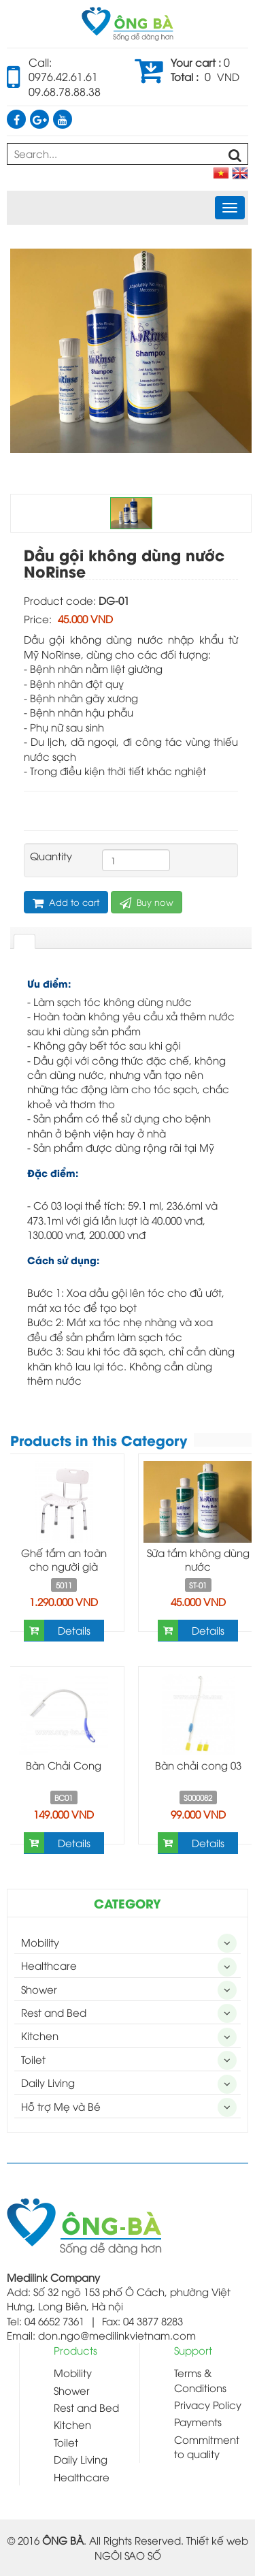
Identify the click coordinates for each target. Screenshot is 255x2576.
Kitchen (39, 2035)
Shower (39, 1989)
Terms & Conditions (200, 2379)
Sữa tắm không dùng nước (198, 1559)
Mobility (40, 1942)
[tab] (24, 941)
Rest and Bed (53, 2012)
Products (75, 2350)
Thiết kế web (217, 2540)
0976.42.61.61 (63, 76)
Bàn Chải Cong (63, 1765)
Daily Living (48, 2082)
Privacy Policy (207, 2404)
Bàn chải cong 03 (198, 1765)
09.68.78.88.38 (65, 91)
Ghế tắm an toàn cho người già (64, 1559)
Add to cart (66, 902)
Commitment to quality (206, 2446)
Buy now (146, 902)
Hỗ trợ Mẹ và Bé (61, 2106)
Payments (198, 2421)
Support (193, 2350)
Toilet (33, 2059)
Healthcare (49, 1965)
